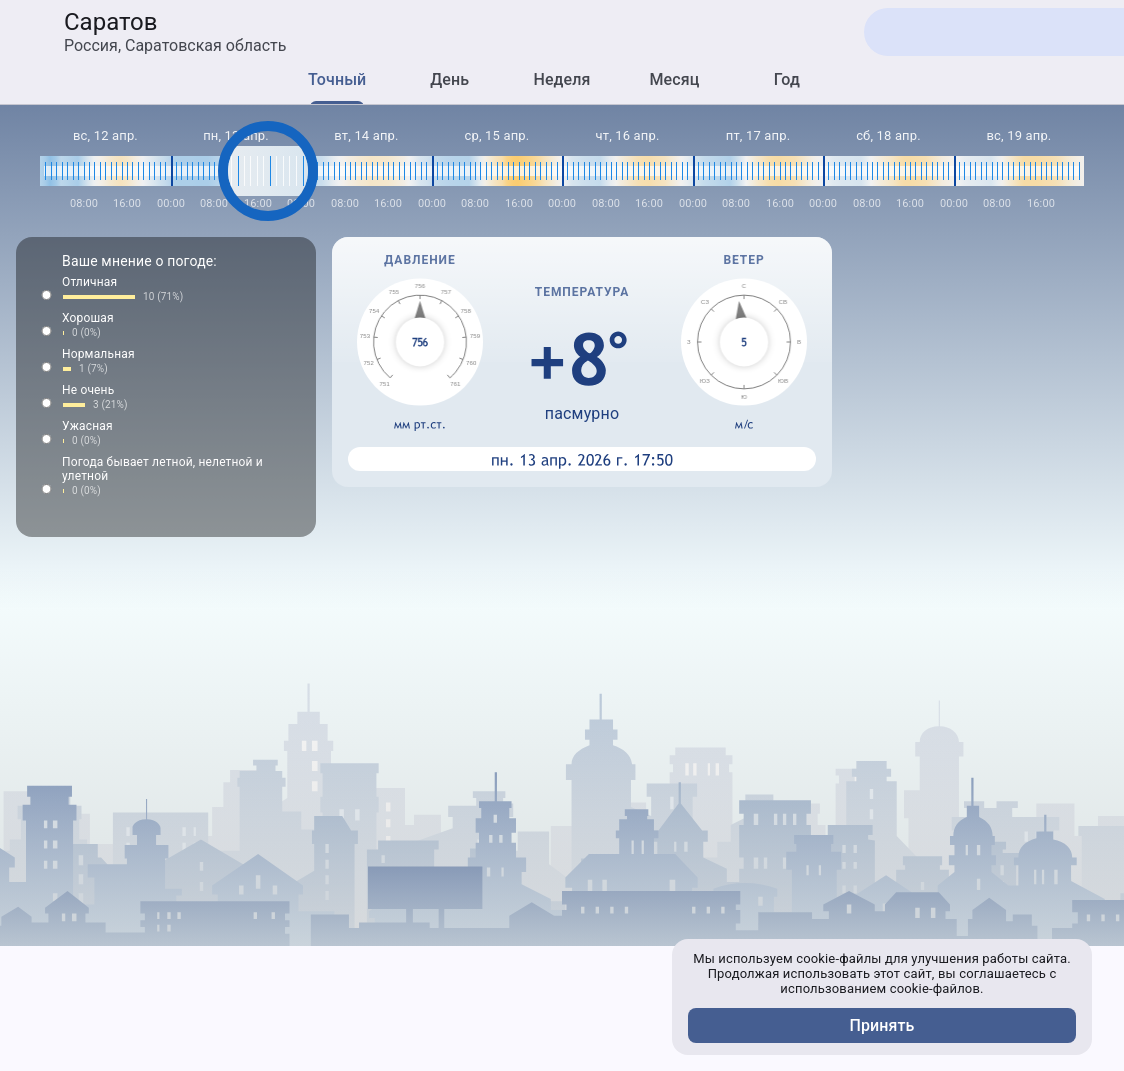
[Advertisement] (562, 1015)
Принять (882, 1025)
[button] (166, 290)
